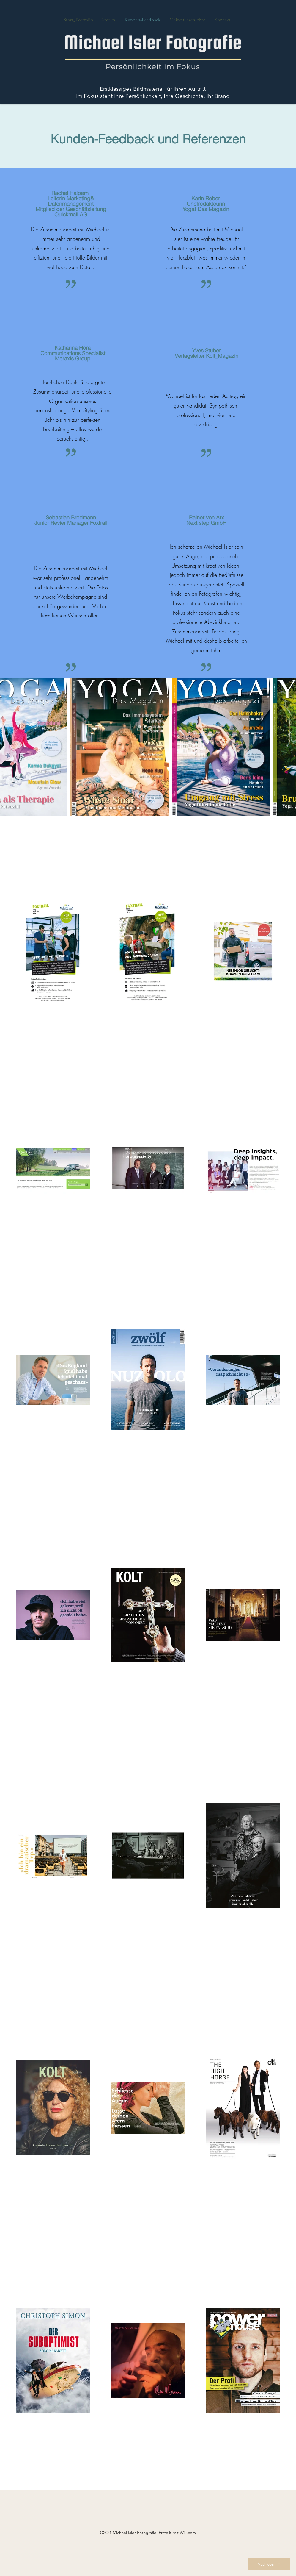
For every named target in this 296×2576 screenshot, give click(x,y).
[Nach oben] (269, 2564)
